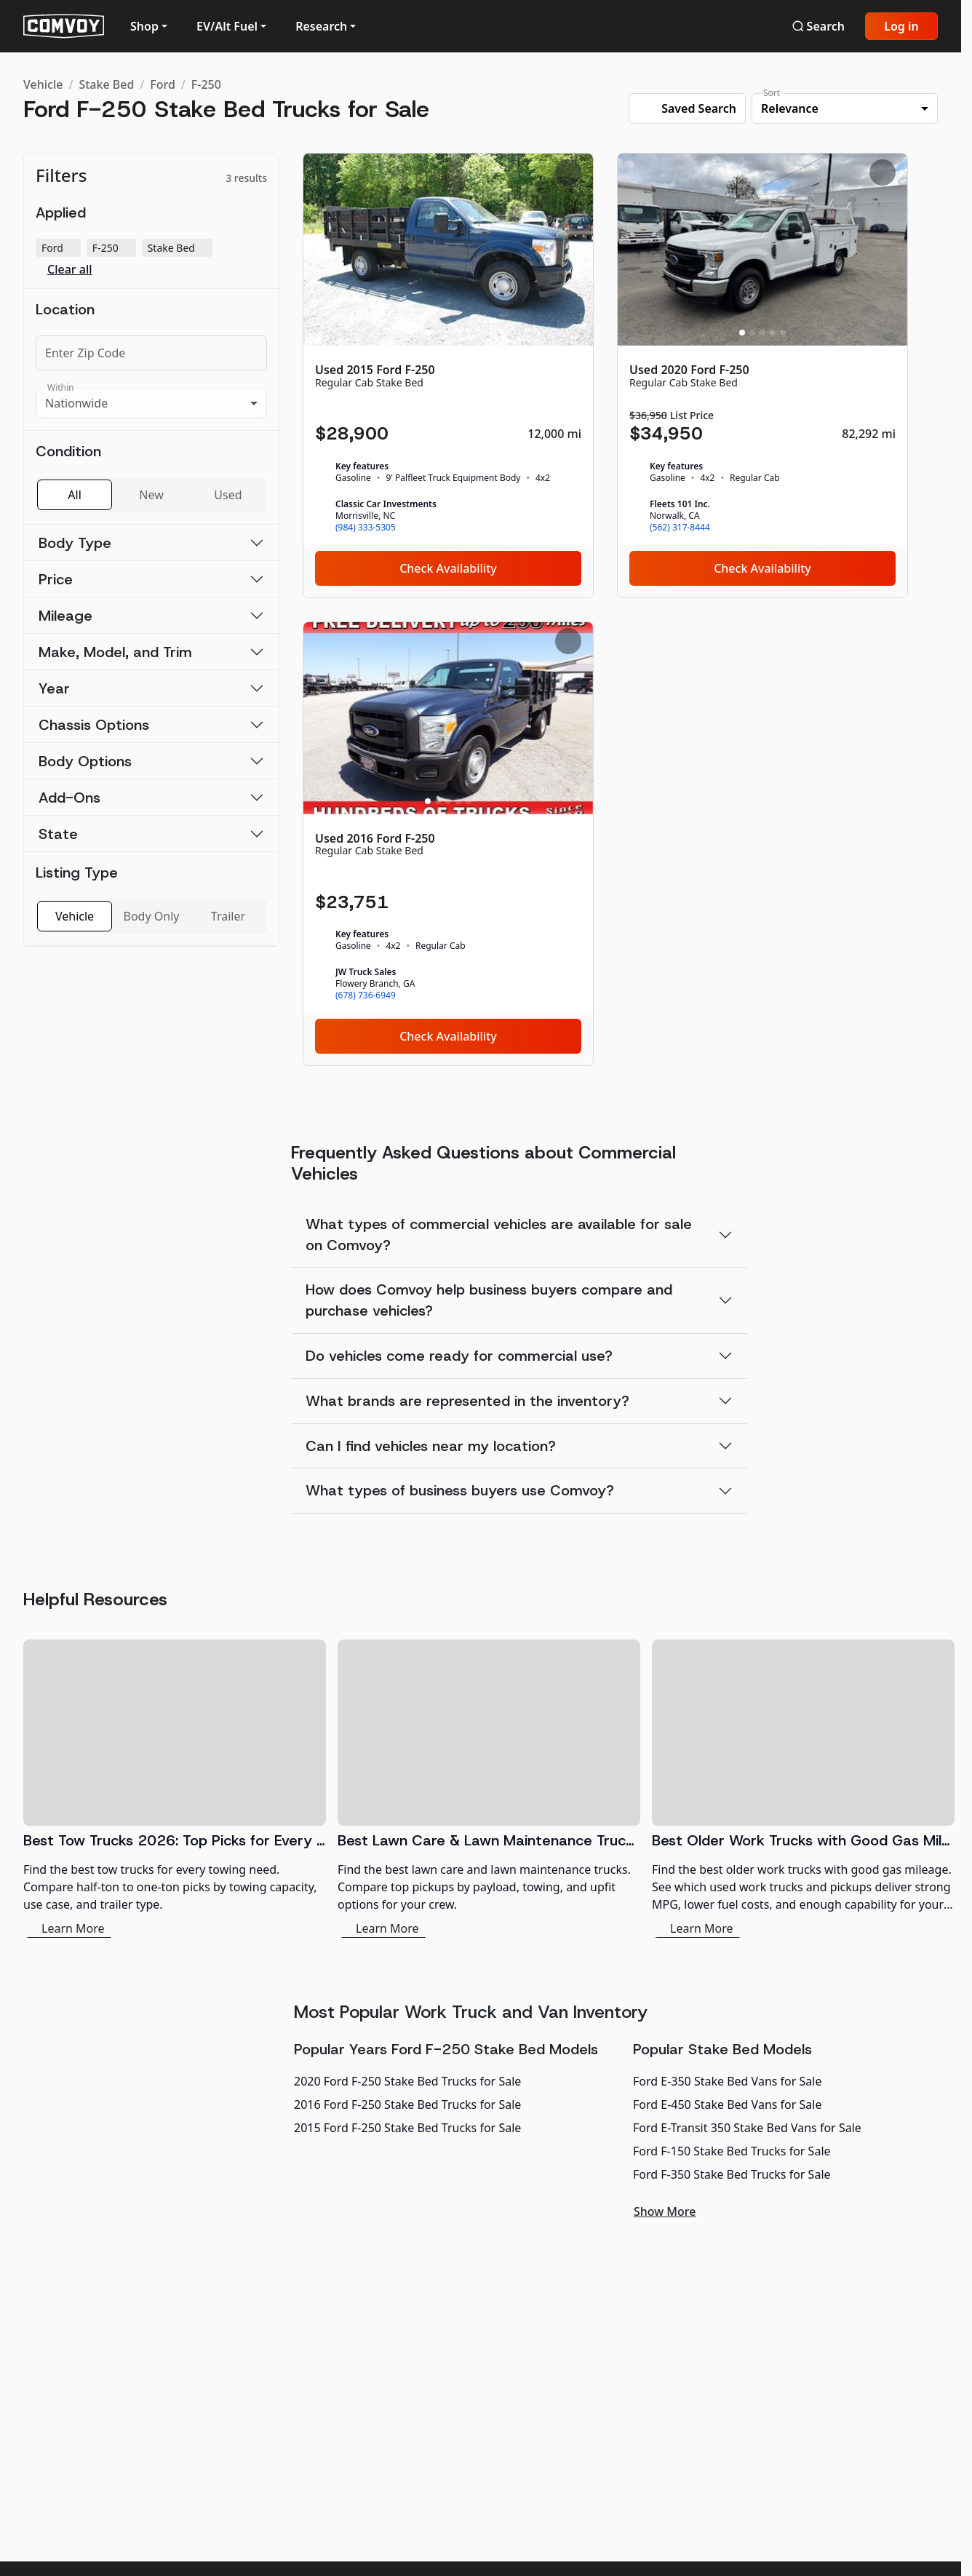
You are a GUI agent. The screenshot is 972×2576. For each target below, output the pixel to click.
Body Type (75, 542)
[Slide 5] (468, 332)
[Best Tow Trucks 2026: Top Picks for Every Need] (174, 1788)
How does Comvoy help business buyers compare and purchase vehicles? (489, 1300)
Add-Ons (69, 797)
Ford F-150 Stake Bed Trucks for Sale (732, 2151)
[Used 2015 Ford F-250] (448, 375)
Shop (144, 26)
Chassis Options (94, 724)
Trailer (228, 916)
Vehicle (43, 84)
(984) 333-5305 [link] (365, 527)
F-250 (206, 84)
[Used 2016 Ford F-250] (448, 844)
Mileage (65, 615)
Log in (901, 26)
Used (228, 495)
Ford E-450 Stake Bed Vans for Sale (727, 2104)
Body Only (152, 916)
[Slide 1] (428, 332)
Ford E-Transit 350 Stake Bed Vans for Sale (747, 2128)
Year (54, 688)
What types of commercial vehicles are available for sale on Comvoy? (499, 1235)
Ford (162, 84)
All (74, 495)
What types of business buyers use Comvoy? (460, 1490)
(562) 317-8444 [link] (680, 527)
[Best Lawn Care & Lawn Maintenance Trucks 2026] (489, 1788)
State (58, 833)
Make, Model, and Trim (115, 652)
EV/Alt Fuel (227, 26)
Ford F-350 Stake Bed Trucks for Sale (732, 2174)
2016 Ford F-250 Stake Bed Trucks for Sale (407, 2104)
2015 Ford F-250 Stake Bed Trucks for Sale (407, 2128)
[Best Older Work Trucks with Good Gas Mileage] (803, 1788)
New (151, 495)
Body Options (85, 761)
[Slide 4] (458, 332)
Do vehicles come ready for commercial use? (459, 1355)
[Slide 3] (448, 332)
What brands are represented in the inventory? (467, 1400)
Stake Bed (106, 84)
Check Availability (448, 568)
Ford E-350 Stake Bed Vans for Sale (727, 2081)
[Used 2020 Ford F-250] (762, 375)
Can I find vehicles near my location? (431, 1445)
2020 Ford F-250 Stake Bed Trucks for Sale (407, 2081)
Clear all (69, 270)
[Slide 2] (438, 332)
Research (321, 26)
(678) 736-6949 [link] (365, 995)
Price (56, 579)
